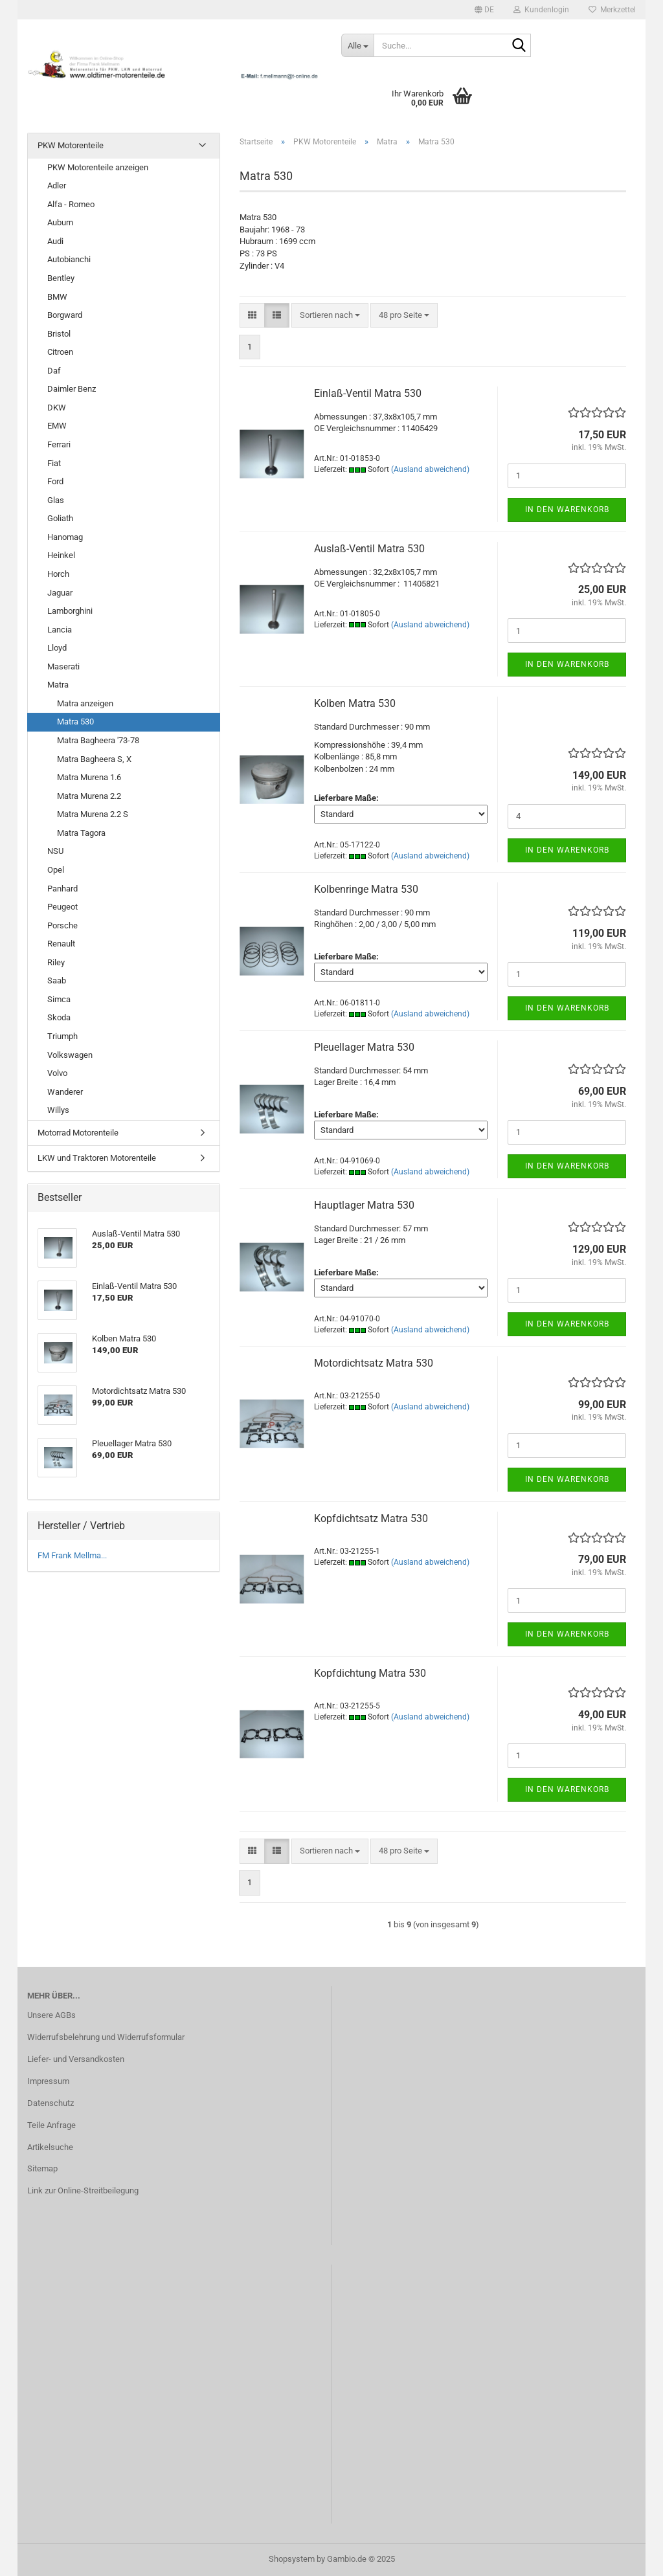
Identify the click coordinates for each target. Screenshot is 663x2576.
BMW (57, 297)
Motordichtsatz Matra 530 (373, 1363)
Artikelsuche (50, 2147)
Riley (56, 962)
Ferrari (59, 444)
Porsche (62, 925)
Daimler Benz (71, 389)
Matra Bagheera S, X (94, 759)
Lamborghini (70, 611)
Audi (55, 241)
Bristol (59, 334)
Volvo (57, 1073)
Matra (58, 684)
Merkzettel (612, 9)
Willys (58, 1110)
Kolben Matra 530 (355, 703)
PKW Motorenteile (71, 145)
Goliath (60, 518)
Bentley (60, 278)
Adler (56, 185)
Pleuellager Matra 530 (364, 1047)
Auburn (60, 222)
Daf (54, 370)
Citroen (60, 352)
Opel (55, 870)
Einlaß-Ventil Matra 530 (367, 393)
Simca (59, 999)
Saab (56, 980)
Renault (61, 943)
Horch (58, 574)
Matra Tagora (81, 833)
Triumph (62, 1036)
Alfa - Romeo (71, 204)
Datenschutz (50, 2103)
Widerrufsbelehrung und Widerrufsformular (106, 2037)
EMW (57, 426)
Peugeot (62, 907)
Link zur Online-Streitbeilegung (83, 2190)
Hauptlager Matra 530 (364, 1205)
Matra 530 (75, 721)
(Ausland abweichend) (430, 469)
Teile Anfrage (51, 2125)
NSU (55, 851)
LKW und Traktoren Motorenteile (97, 1158)
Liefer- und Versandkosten (75, 2059)
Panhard (62, 888)
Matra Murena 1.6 (89, 777)
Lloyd (57, 648)
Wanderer (65, 1092)
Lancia (59, 629)
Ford (55, 481)
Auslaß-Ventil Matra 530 (369, 549)
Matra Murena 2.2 (89, 796)
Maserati (63, 666)
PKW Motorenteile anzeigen (97, 167)
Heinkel (61, 555)
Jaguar (60, 593)
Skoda (59, 1017)
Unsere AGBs (51, 2015)
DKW (56, 407)
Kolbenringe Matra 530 (366, 889)
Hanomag (65, 537)
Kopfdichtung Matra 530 (370, 1673)
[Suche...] (357, 45)
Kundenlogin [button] (541, 9)
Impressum (48, 2081)
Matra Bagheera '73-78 (98, 740)
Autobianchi (69, 259)
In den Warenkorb (567, 509)
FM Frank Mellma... (72, 1555)
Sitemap (42, 2168)
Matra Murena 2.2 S (92, 814)
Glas (55, 500)
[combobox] (329, 315)
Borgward (64, 315)
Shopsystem (292, 2559)
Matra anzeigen (85, 703)
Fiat (54, 463)
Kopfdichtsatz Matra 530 (371, 1518)
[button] (484, 9)
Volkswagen (70, 1055)
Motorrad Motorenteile (78, 1132)
